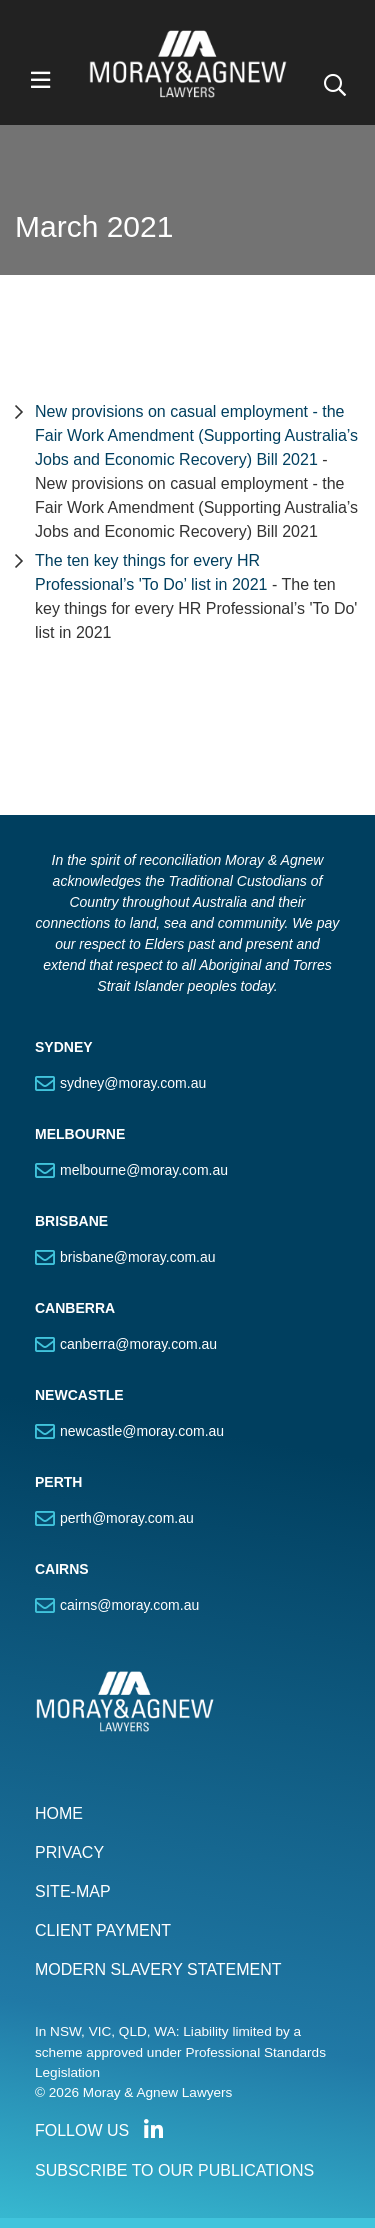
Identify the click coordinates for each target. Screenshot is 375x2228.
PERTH (58, 1482)
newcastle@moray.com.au (142, 1431)
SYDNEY (64, 1047)
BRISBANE (71, 1221)
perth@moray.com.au (127, 1518)
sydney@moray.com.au (133, 1083)
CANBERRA (75, 1308)
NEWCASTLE (79, 1395)
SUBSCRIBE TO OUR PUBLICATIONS (174, 2170)
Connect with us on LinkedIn (153, 2130)
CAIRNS (62, 1569)
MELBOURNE (80, 1134)
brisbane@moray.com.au (138, 1257)
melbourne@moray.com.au (144, 1170)
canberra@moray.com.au (138, 1344)
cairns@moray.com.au (129, 1605)
